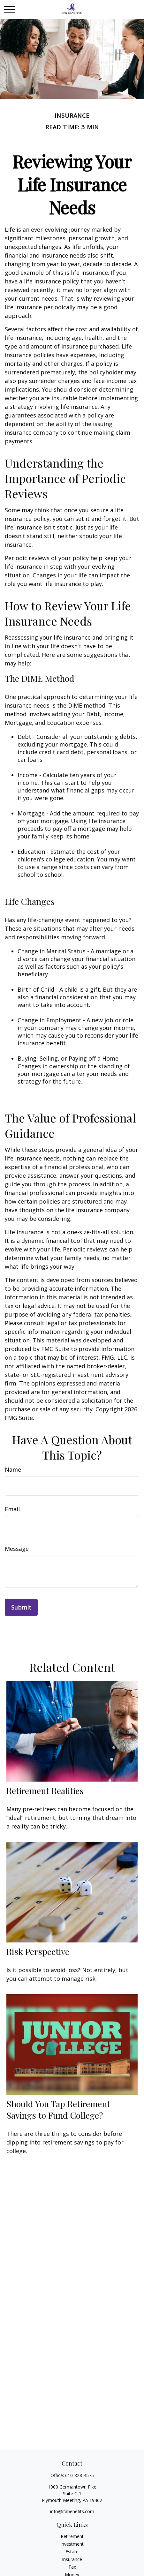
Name (13, 1469)
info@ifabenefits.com (72, 2511)
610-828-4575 (79, 2475)
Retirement (72, 2536)
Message (17, 1548)
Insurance (72, 2559)
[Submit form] (21, 1607)
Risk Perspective (37, 1951)
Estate (72, 2552)
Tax (72, 2567)
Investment (72, 2544)
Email (12, 1509)
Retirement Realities (45, 1790)
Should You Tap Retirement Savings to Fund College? (58, 2109)
